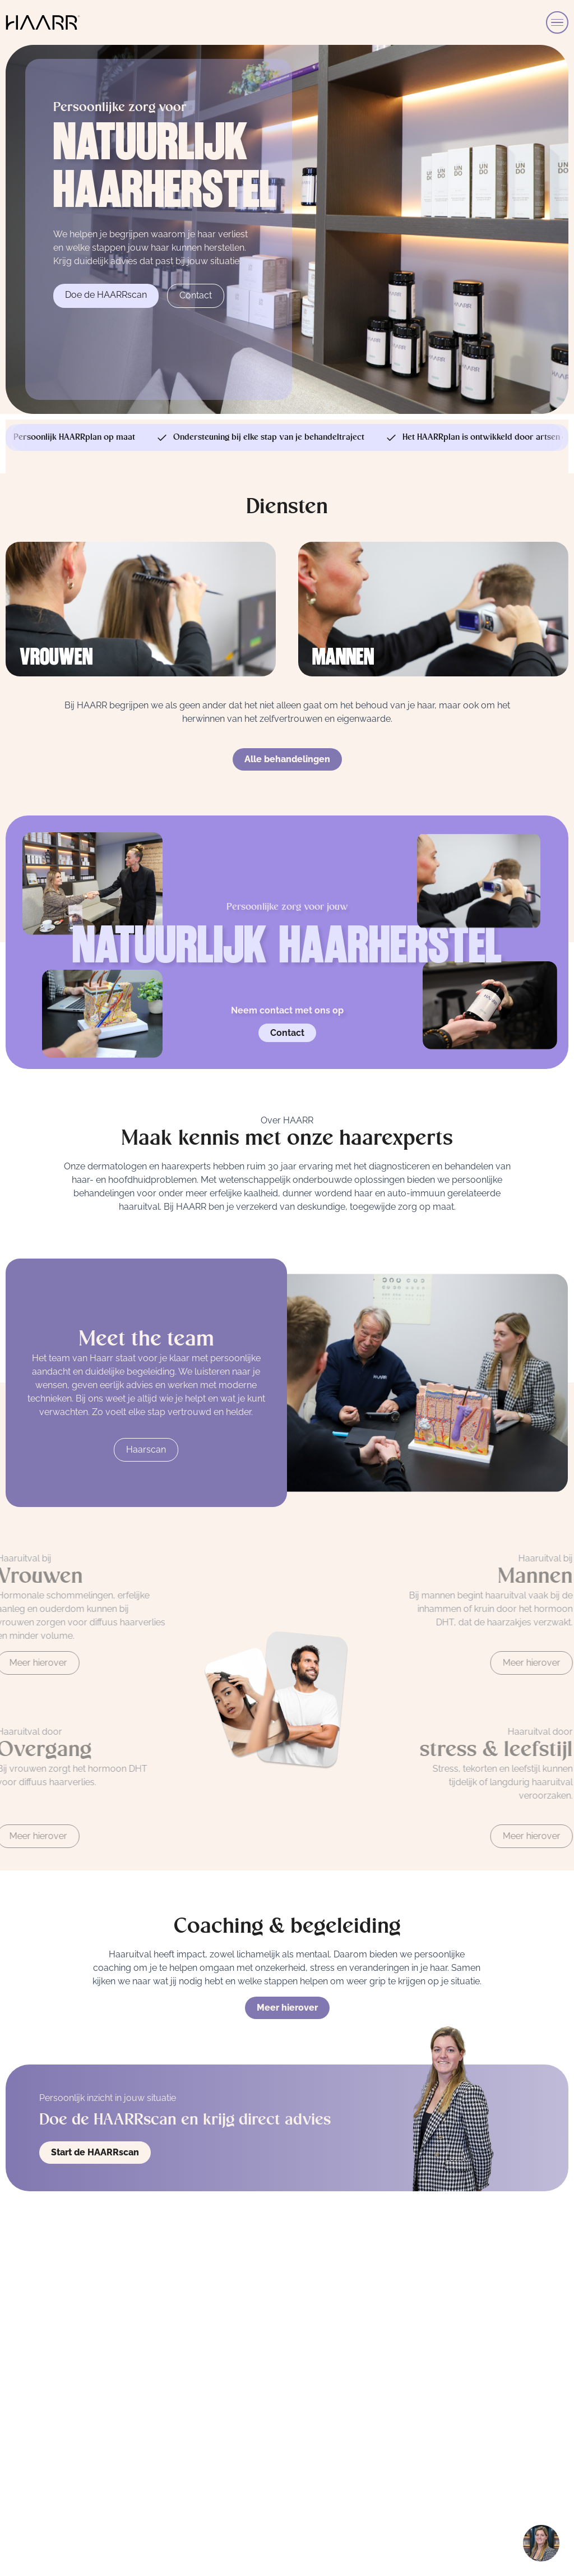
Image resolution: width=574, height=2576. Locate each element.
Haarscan (146, 1455)
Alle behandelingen (287, 763)
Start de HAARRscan (95, 2152)
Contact (195, 295)
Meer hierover (287, 2013)
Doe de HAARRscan (106, 294)
